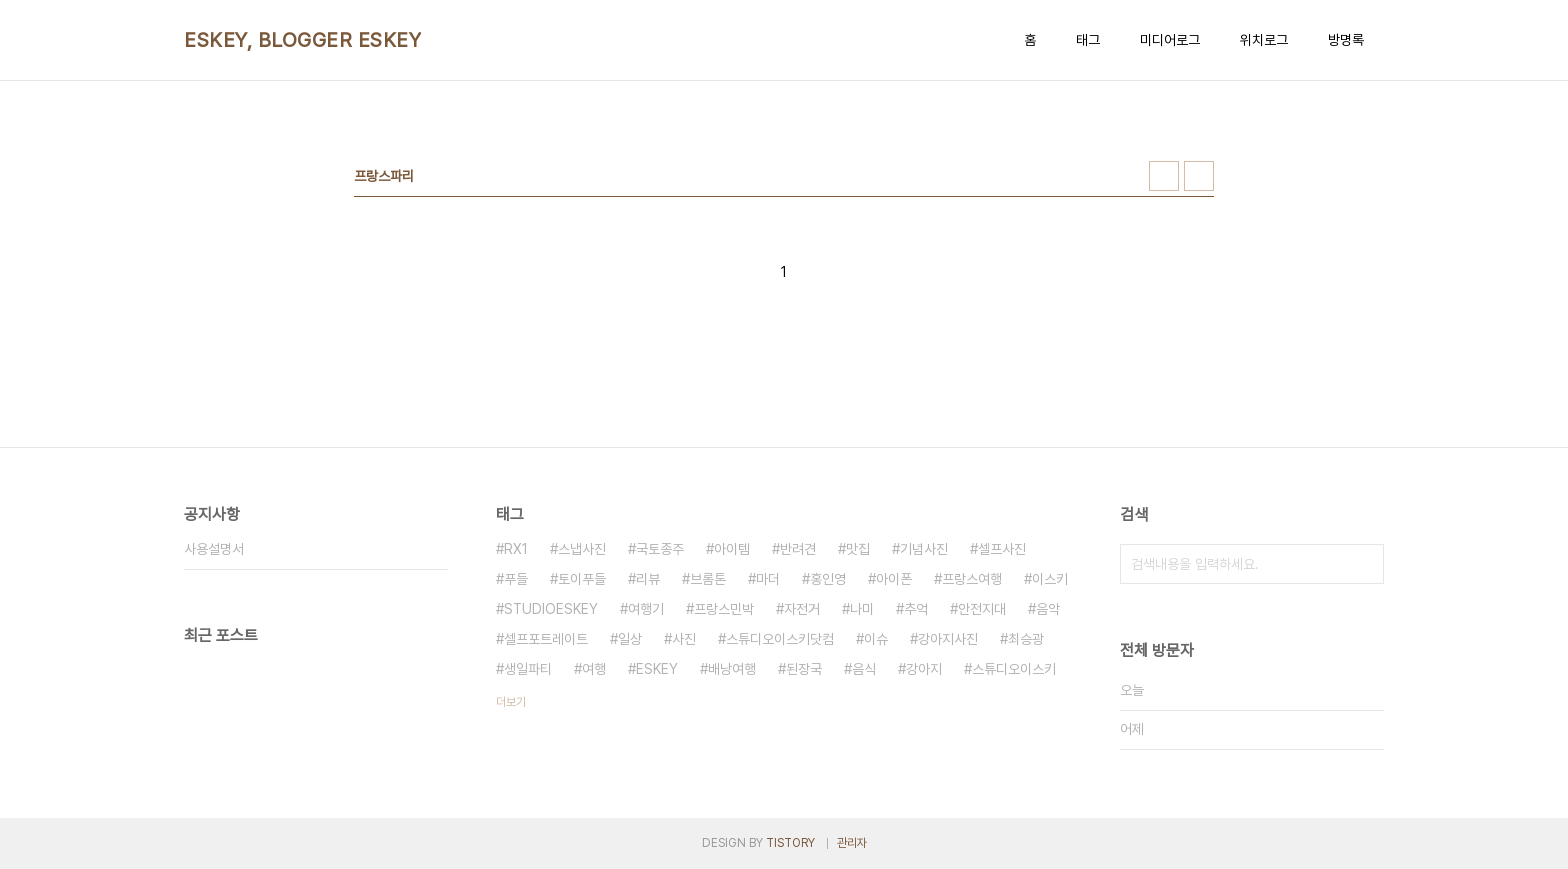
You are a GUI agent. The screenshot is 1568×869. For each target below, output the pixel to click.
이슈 (876, 639)
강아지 (924, 669)
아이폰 (894, 579)
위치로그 (1264, 40)
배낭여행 (732, 669)
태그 (1088, 40)
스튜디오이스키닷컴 (780, 639)
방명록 (1346, 40)
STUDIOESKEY (551, 609)
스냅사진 (582, 549)
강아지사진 (948, 639)
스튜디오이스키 (1014, 669)
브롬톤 (708, 579)
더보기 (511, 702)
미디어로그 (1170, 40)
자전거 (802, 609)
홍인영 (828, 579)
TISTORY (790, 843)
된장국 (804, 669)
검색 (1364, 564)
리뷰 (648, 579)
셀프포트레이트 (546, 639)
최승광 (1026, 639)
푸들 (516, 579)
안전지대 (982, 609)
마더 (768, 579)
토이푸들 (582, 579)
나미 (862, 609)
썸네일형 (1164, 176)
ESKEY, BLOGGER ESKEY (302, 40)
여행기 (646, 609)
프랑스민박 (724, 609)
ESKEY (657, 669)
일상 (630, 639)
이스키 (1050, 579)
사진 (684, 639)
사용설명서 (214, 549)
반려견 (798, 549)
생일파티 (528, 669)
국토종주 (660, 549)
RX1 (516, 549)
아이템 (732, 549)
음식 (864, 669)
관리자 (852, 843)
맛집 (858, 549)
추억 (916, 609)
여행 (594, 669)
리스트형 (1199, 176)
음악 (1048, 609)
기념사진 (924, 549)
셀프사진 (1002, 549)
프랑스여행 (972, 579)
